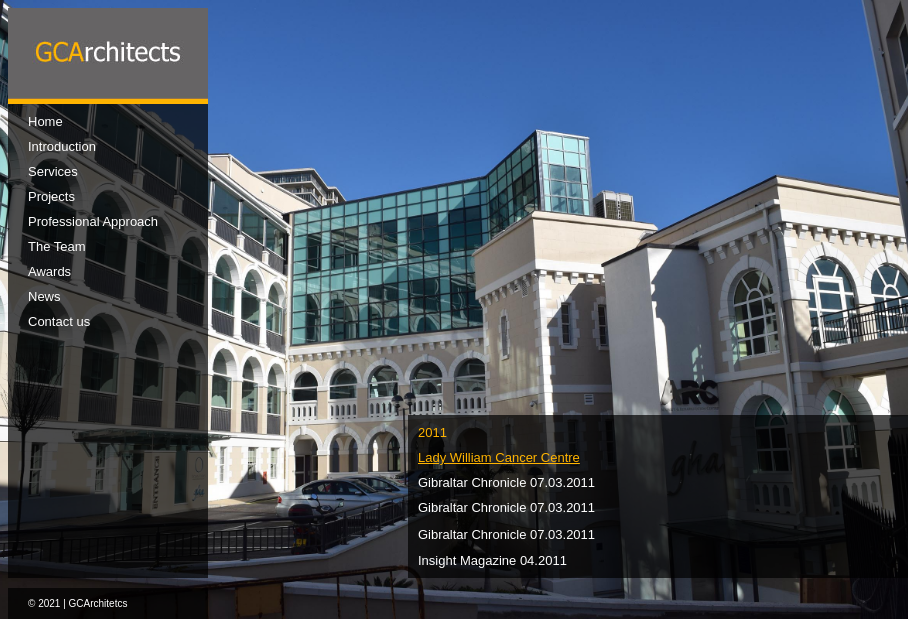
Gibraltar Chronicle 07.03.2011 (506, 482)
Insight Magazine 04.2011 (492, 560)
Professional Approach (93, 221)
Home (45, 121)
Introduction (62, 146)
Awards (49, 271)
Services (53, 171)
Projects (51, 196)
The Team (57, 246)
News (44, 296)
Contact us (59, 321)
